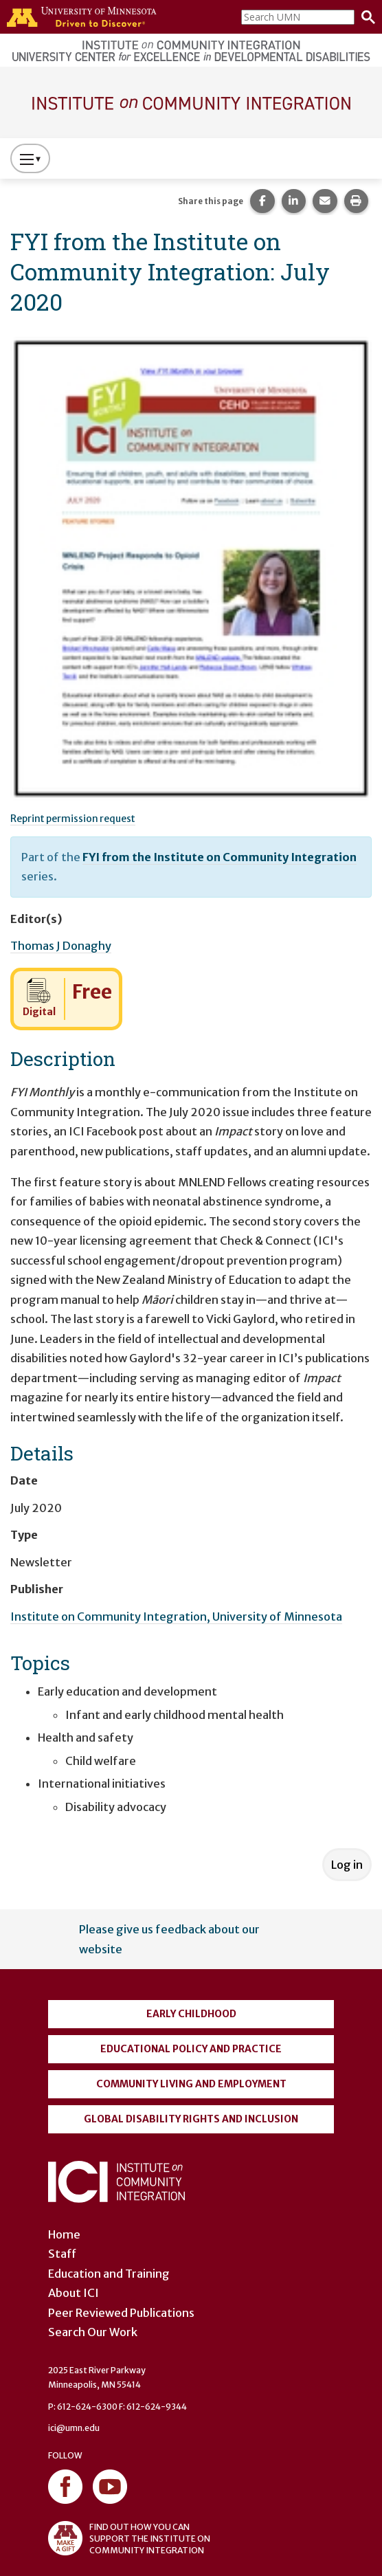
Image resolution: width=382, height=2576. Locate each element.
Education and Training (109, 2273)
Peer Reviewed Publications (121, 2313)
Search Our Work (92, 2332)
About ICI (73, 2293)
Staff (62, 2254)
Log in (347, 1865)
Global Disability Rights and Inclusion (191, 2119)
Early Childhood (191, 2014)
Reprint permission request (72, 818)
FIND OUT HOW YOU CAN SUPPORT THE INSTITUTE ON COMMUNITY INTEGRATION (129, 2538)
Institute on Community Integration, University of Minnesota (176, 1616)
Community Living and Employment (191, 2084)
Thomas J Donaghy (60, 946)
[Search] (365, 17)
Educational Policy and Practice (191, 2049)
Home (64, 2234)
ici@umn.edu (74, 2428)
